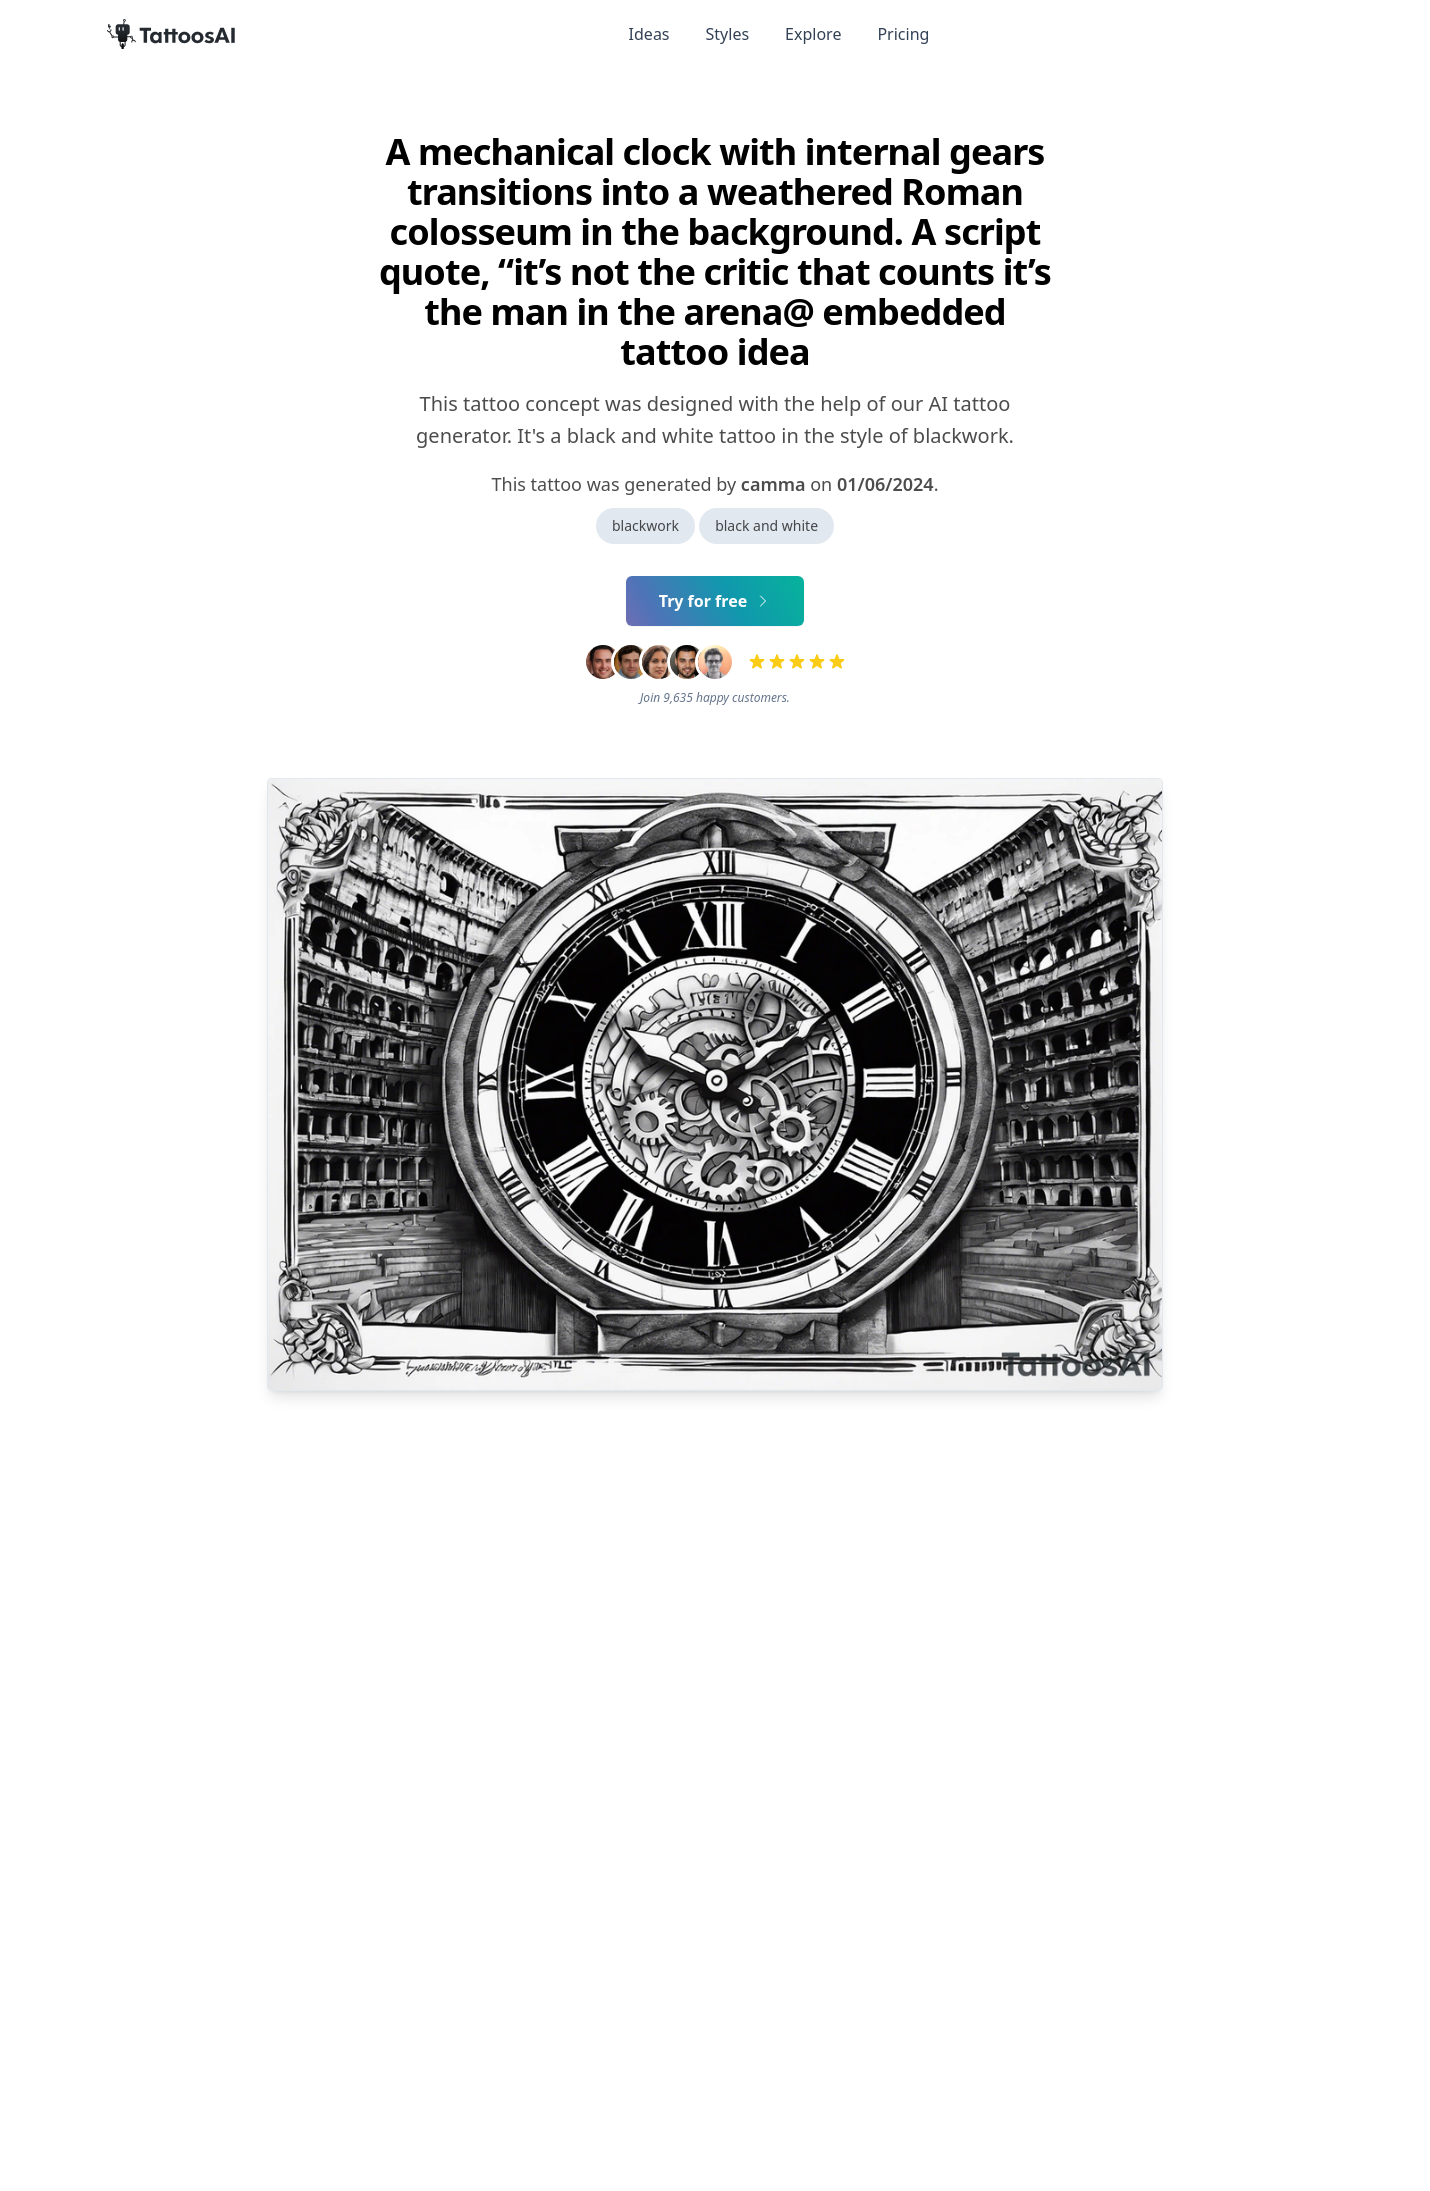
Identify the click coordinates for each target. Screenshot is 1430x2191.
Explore (813, 34)
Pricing (903, 34)
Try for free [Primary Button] (715, 601)
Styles (728, 34)
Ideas (649, 34)
